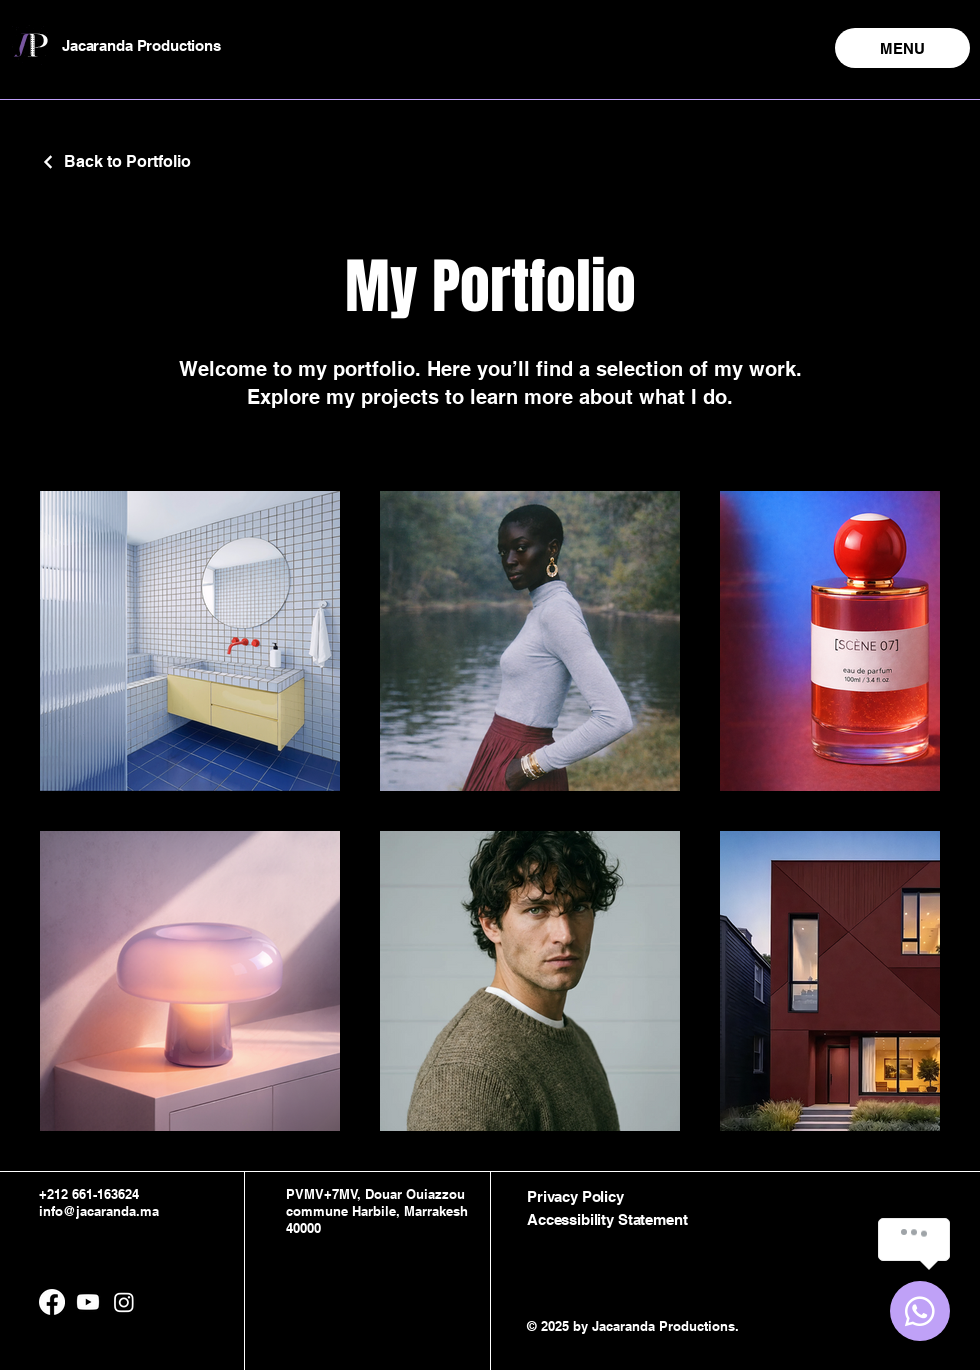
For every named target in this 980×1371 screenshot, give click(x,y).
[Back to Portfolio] (115, 161)
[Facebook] (52, 1302)
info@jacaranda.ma (99, 1211)
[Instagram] (124, 1302)
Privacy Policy (575, 1196)
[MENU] (902, 48)
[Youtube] (88, 1302)
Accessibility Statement (607, 1219)
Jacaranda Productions (141, 45)
